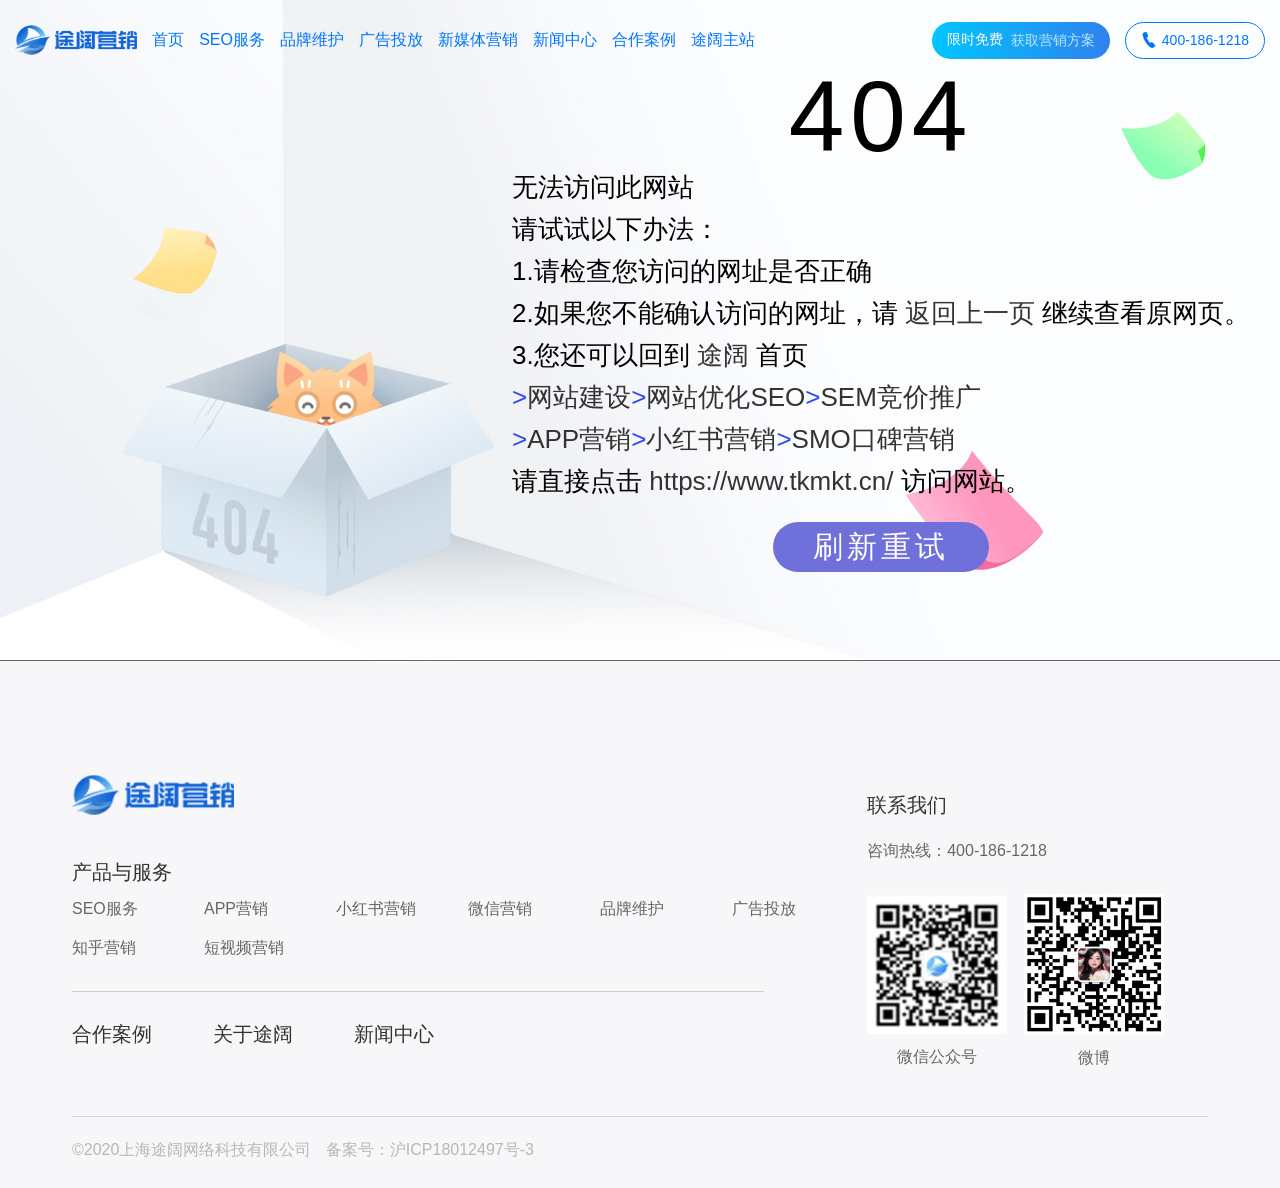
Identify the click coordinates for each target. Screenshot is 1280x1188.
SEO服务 (232, 39)
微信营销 (500, 908)
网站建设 (579, 397)
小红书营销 (711, 439)
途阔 (723, 355)
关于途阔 (253, 1034)
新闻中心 (565, 39)
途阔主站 (723, 39)
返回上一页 (970, 313)
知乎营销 (104, 947)
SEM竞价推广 (900, 397)
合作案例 (644, 39)
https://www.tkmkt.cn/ (771, 481)
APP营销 (579, 439)
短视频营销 (244, 947)
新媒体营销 (478, 39)
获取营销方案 (1021, 40)
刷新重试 (881, 546)
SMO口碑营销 (873, 439)
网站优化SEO (725, 397)
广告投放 (391, 39)
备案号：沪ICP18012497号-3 (430, 1149)
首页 (168, 39)
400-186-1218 (1195, 40)
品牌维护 (312, 39)
